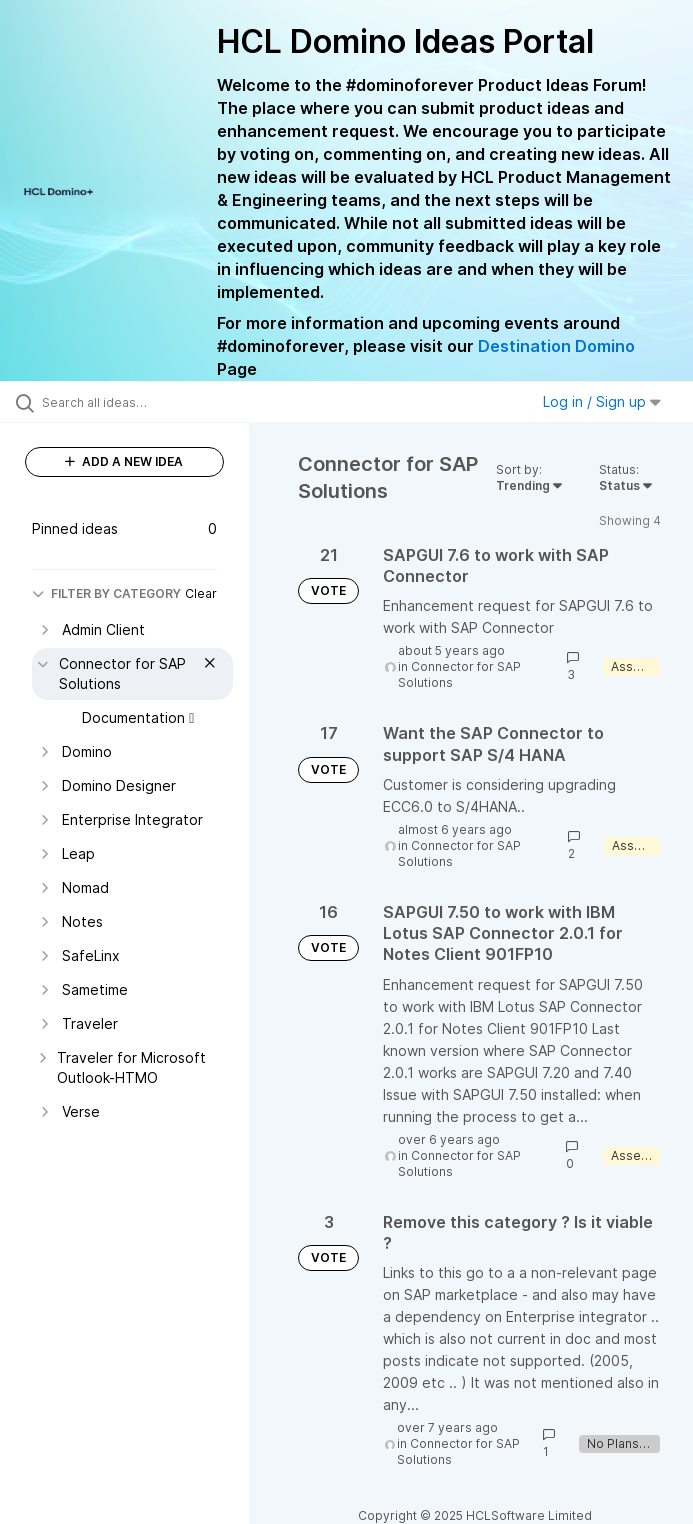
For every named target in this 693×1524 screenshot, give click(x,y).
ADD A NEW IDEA (124, 461)
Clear (201, 593)
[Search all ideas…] (135, 402)
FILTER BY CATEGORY (106, 593)
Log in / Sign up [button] (602, 401)
